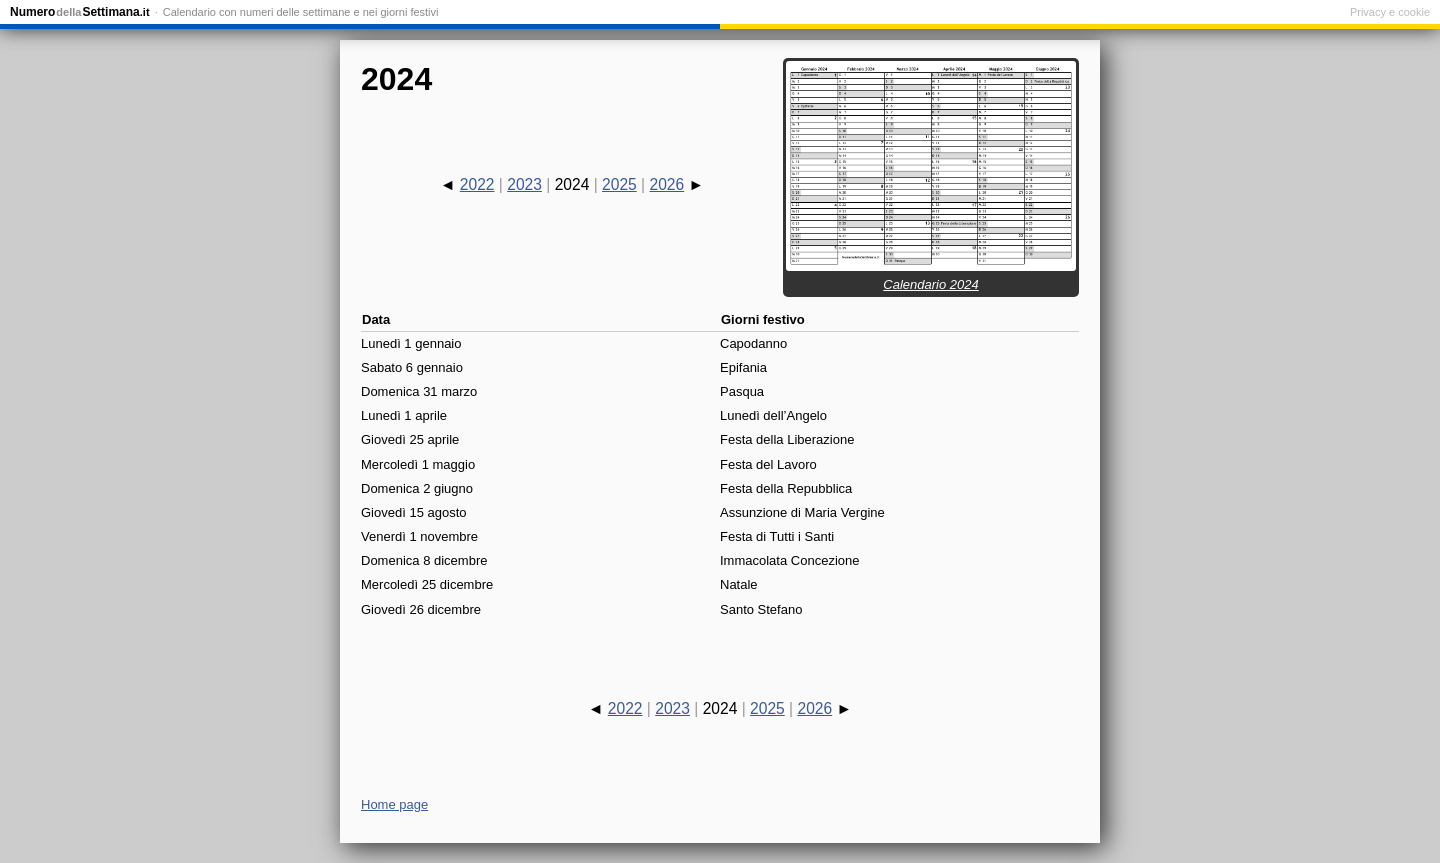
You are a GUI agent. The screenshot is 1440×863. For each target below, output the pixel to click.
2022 (477, 184)
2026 (666, 184)
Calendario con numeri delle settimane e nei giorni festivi (301, 12)
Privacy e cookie (1390, 12)
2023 (524, 184)
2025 (619, 184)
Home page (394, 804)
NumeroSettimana (80, 12)
